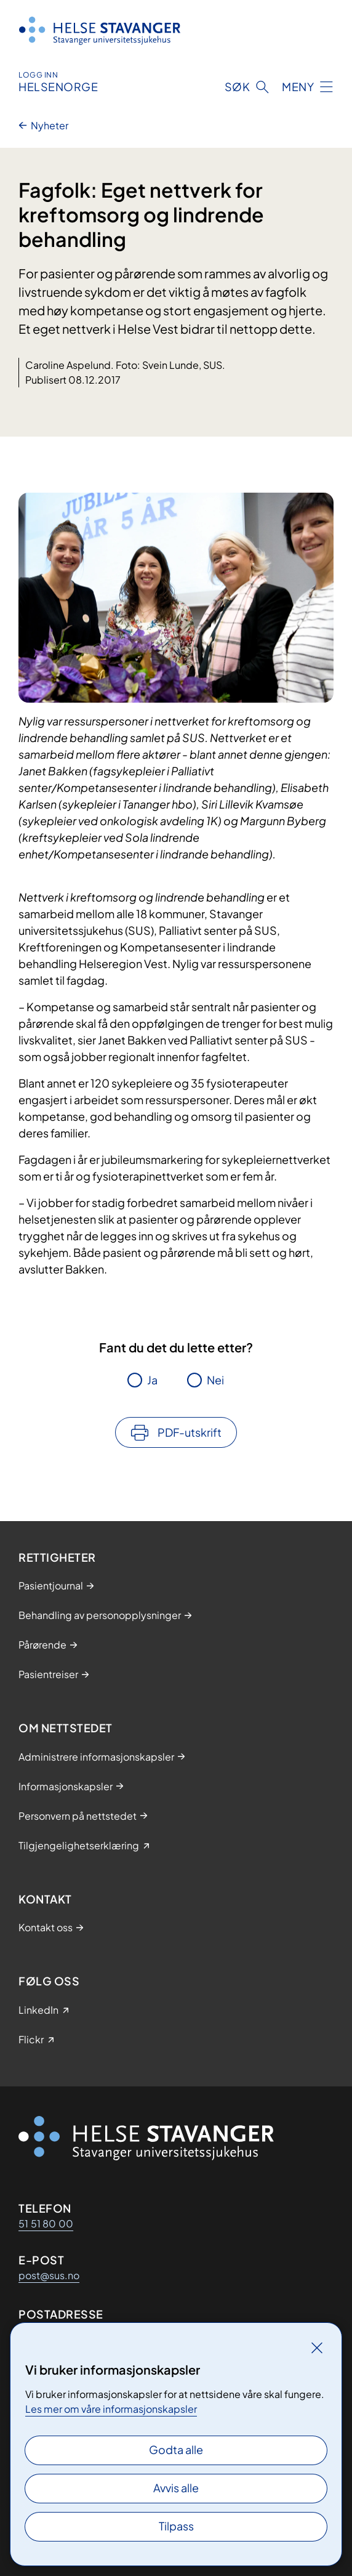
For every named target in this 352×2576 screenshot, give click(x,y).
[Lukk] (317, 2347)
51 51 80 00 (45, 2223)
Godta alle (176, 2449)
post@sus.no (48, 2275)
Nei (215, 1380)
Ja (152, 1380)
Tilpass (176, 2526)
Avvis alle (176, 2488)
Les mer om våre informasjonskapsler (111, 2408)
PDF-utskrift (190, 1432)
